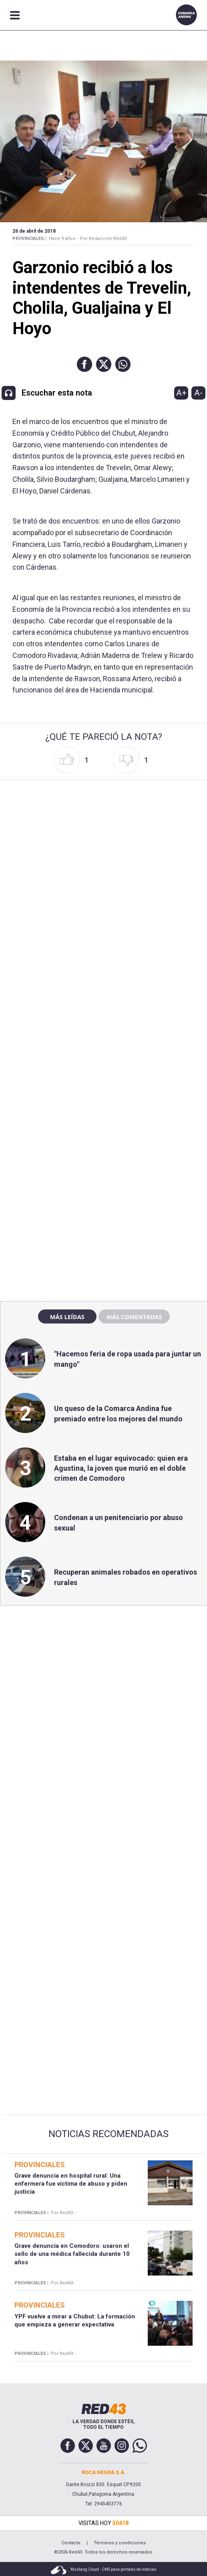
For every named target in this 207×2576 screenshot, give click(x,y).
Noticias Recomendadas (108, 2134)
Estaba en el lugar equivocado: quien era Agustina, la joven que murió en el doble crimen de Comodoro (121, 1468)
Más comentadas (134, 1317)
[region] (104, 1122)
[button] (84, 364)
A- (198, 393)
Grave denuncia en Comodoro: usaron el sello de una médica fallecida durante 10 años (72, 2254)
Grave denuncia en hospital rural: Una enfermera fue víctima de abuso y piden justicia (70, 2184)
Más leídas (67, 1317)
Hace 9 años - (63, 238)
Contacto (71, 2543)
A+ (181, 393)
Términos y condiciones (120, 2543)
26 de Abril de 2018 (34, 231)
